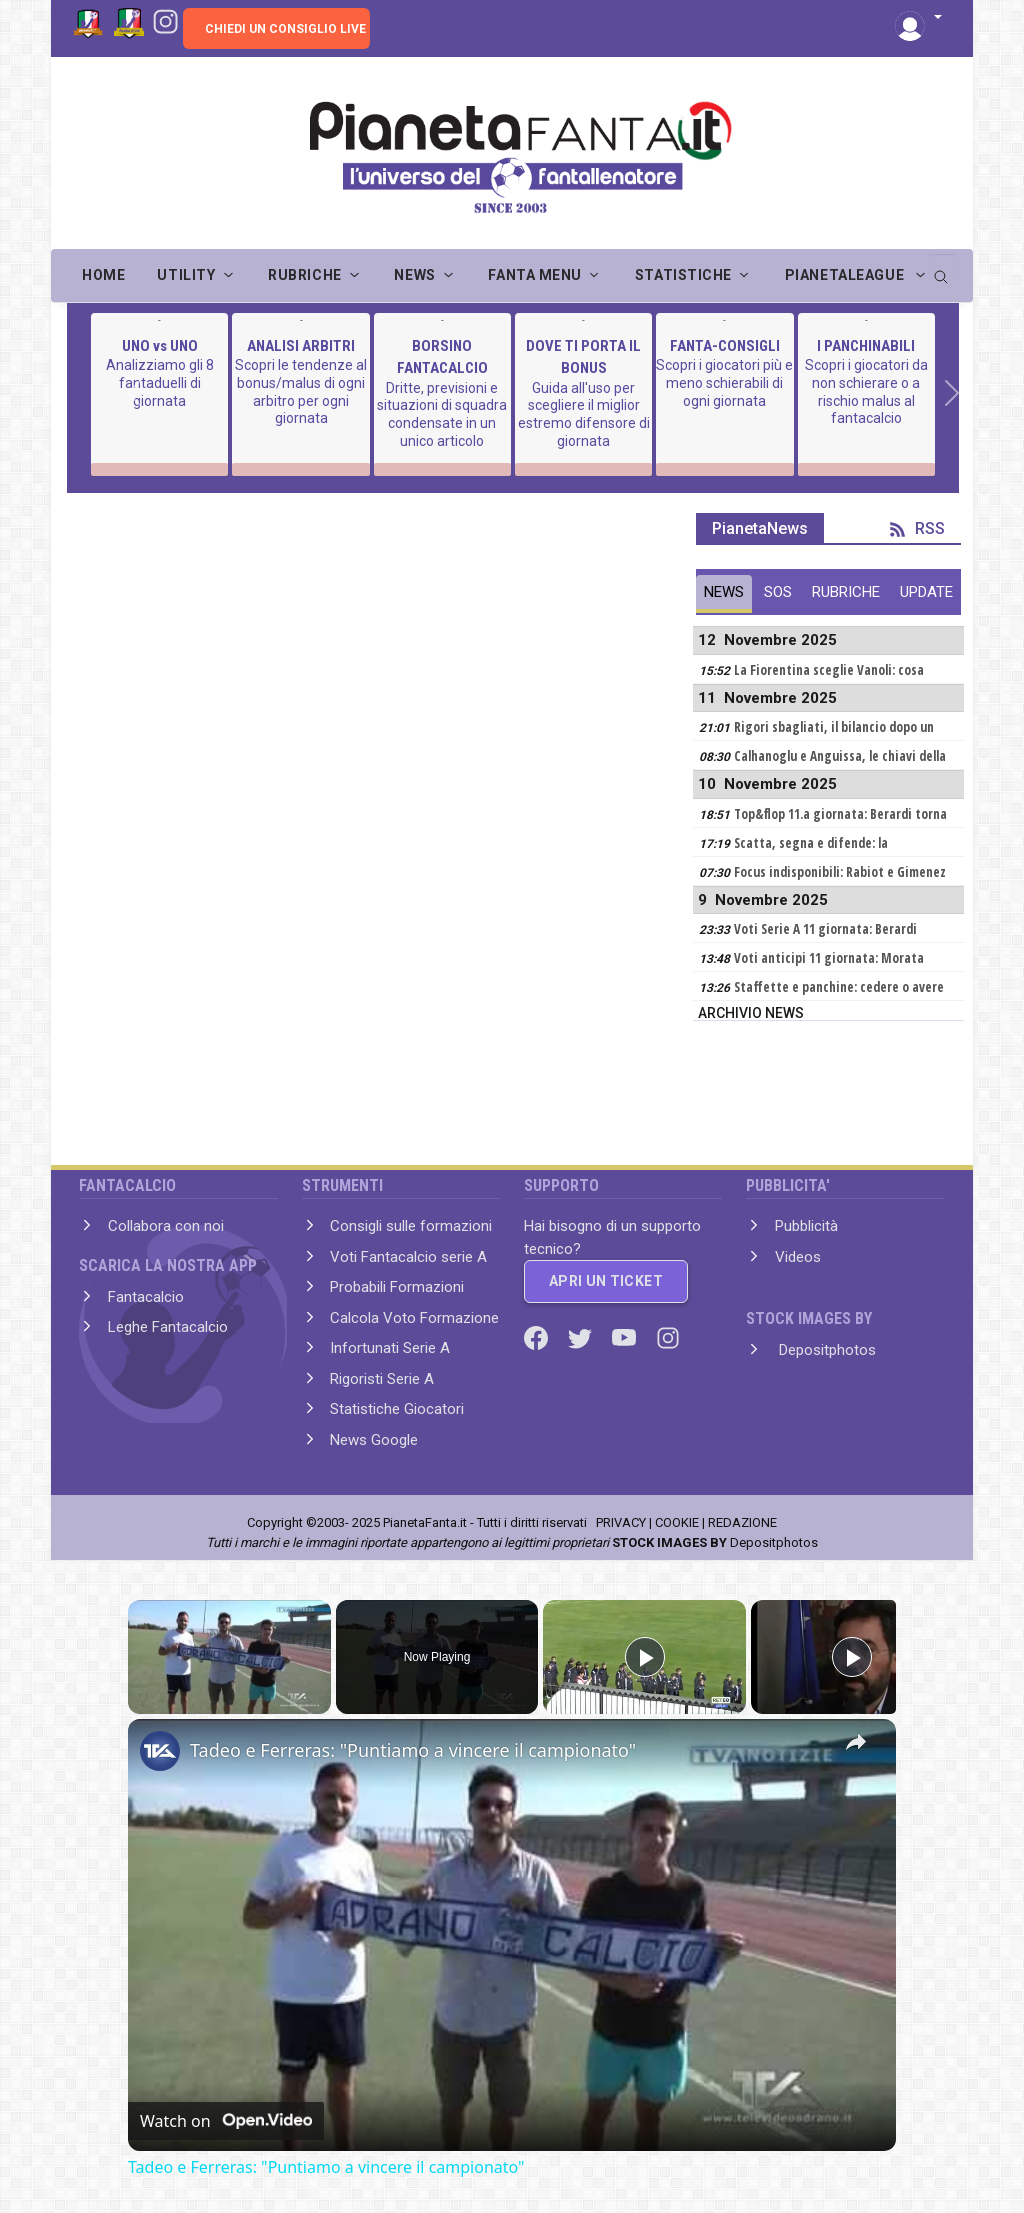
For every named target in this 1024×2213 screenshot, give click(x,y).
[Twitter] (582, 1337)
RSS (917, 528)
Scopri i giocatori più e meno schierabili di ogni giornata (724, 382)
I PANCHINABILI (866, 346)
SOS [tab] (778, 592)
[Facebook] (538, 1337)
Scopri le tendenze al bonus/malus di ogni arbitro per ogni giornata (301, 391)
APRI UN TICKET (606, 1281)
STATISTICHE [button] (683, 275)
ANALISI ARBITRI (301, 346)
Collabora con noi (166, 1226)
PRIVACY (621, 1522)
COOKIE (677, 1522)
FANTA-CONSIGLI (725, 346)
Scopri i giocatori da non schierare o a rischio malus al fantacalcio (866, 391)
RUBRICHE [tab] (846, 592)
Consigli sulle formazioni (411, 1226)
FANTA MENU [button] (535, 275)
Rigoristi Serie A (382, 1379)
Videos (798, 1257)
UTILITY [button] (186, 275)
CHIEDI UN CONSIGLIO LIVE (285, 29)
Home (103, 275)
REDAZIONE (742, 1522)
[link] (160, 1751)
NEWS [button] (414, 275)
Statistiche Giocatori (397, 1409)
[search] (943, 270)
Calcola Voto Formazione (414, 1318)
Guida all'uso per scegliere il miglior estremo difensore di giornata (584, 414)
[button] (918, 18)
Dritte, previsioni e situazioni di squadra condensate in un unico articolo (442, 414)
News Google (374, 1440)
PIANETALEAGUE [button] (846, 275)
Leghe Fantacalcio (168, 1327)
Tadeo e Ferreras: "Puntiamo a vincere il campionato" (413, 1750)
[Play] (645, 1657)
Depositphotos (825, 1350)
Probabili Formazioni (397, 1287)
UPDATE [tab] (926, 592)
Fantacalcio (146, 1297)
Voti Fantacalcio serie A (408, 1257)
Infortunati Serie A (390, 1348)
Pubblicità (806, 1226)
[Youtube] (626, 1337)
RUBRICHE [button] (304, 275)
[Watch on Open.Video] (226, 2121)
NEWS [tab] (724, 592)
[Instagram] (165, 20)
